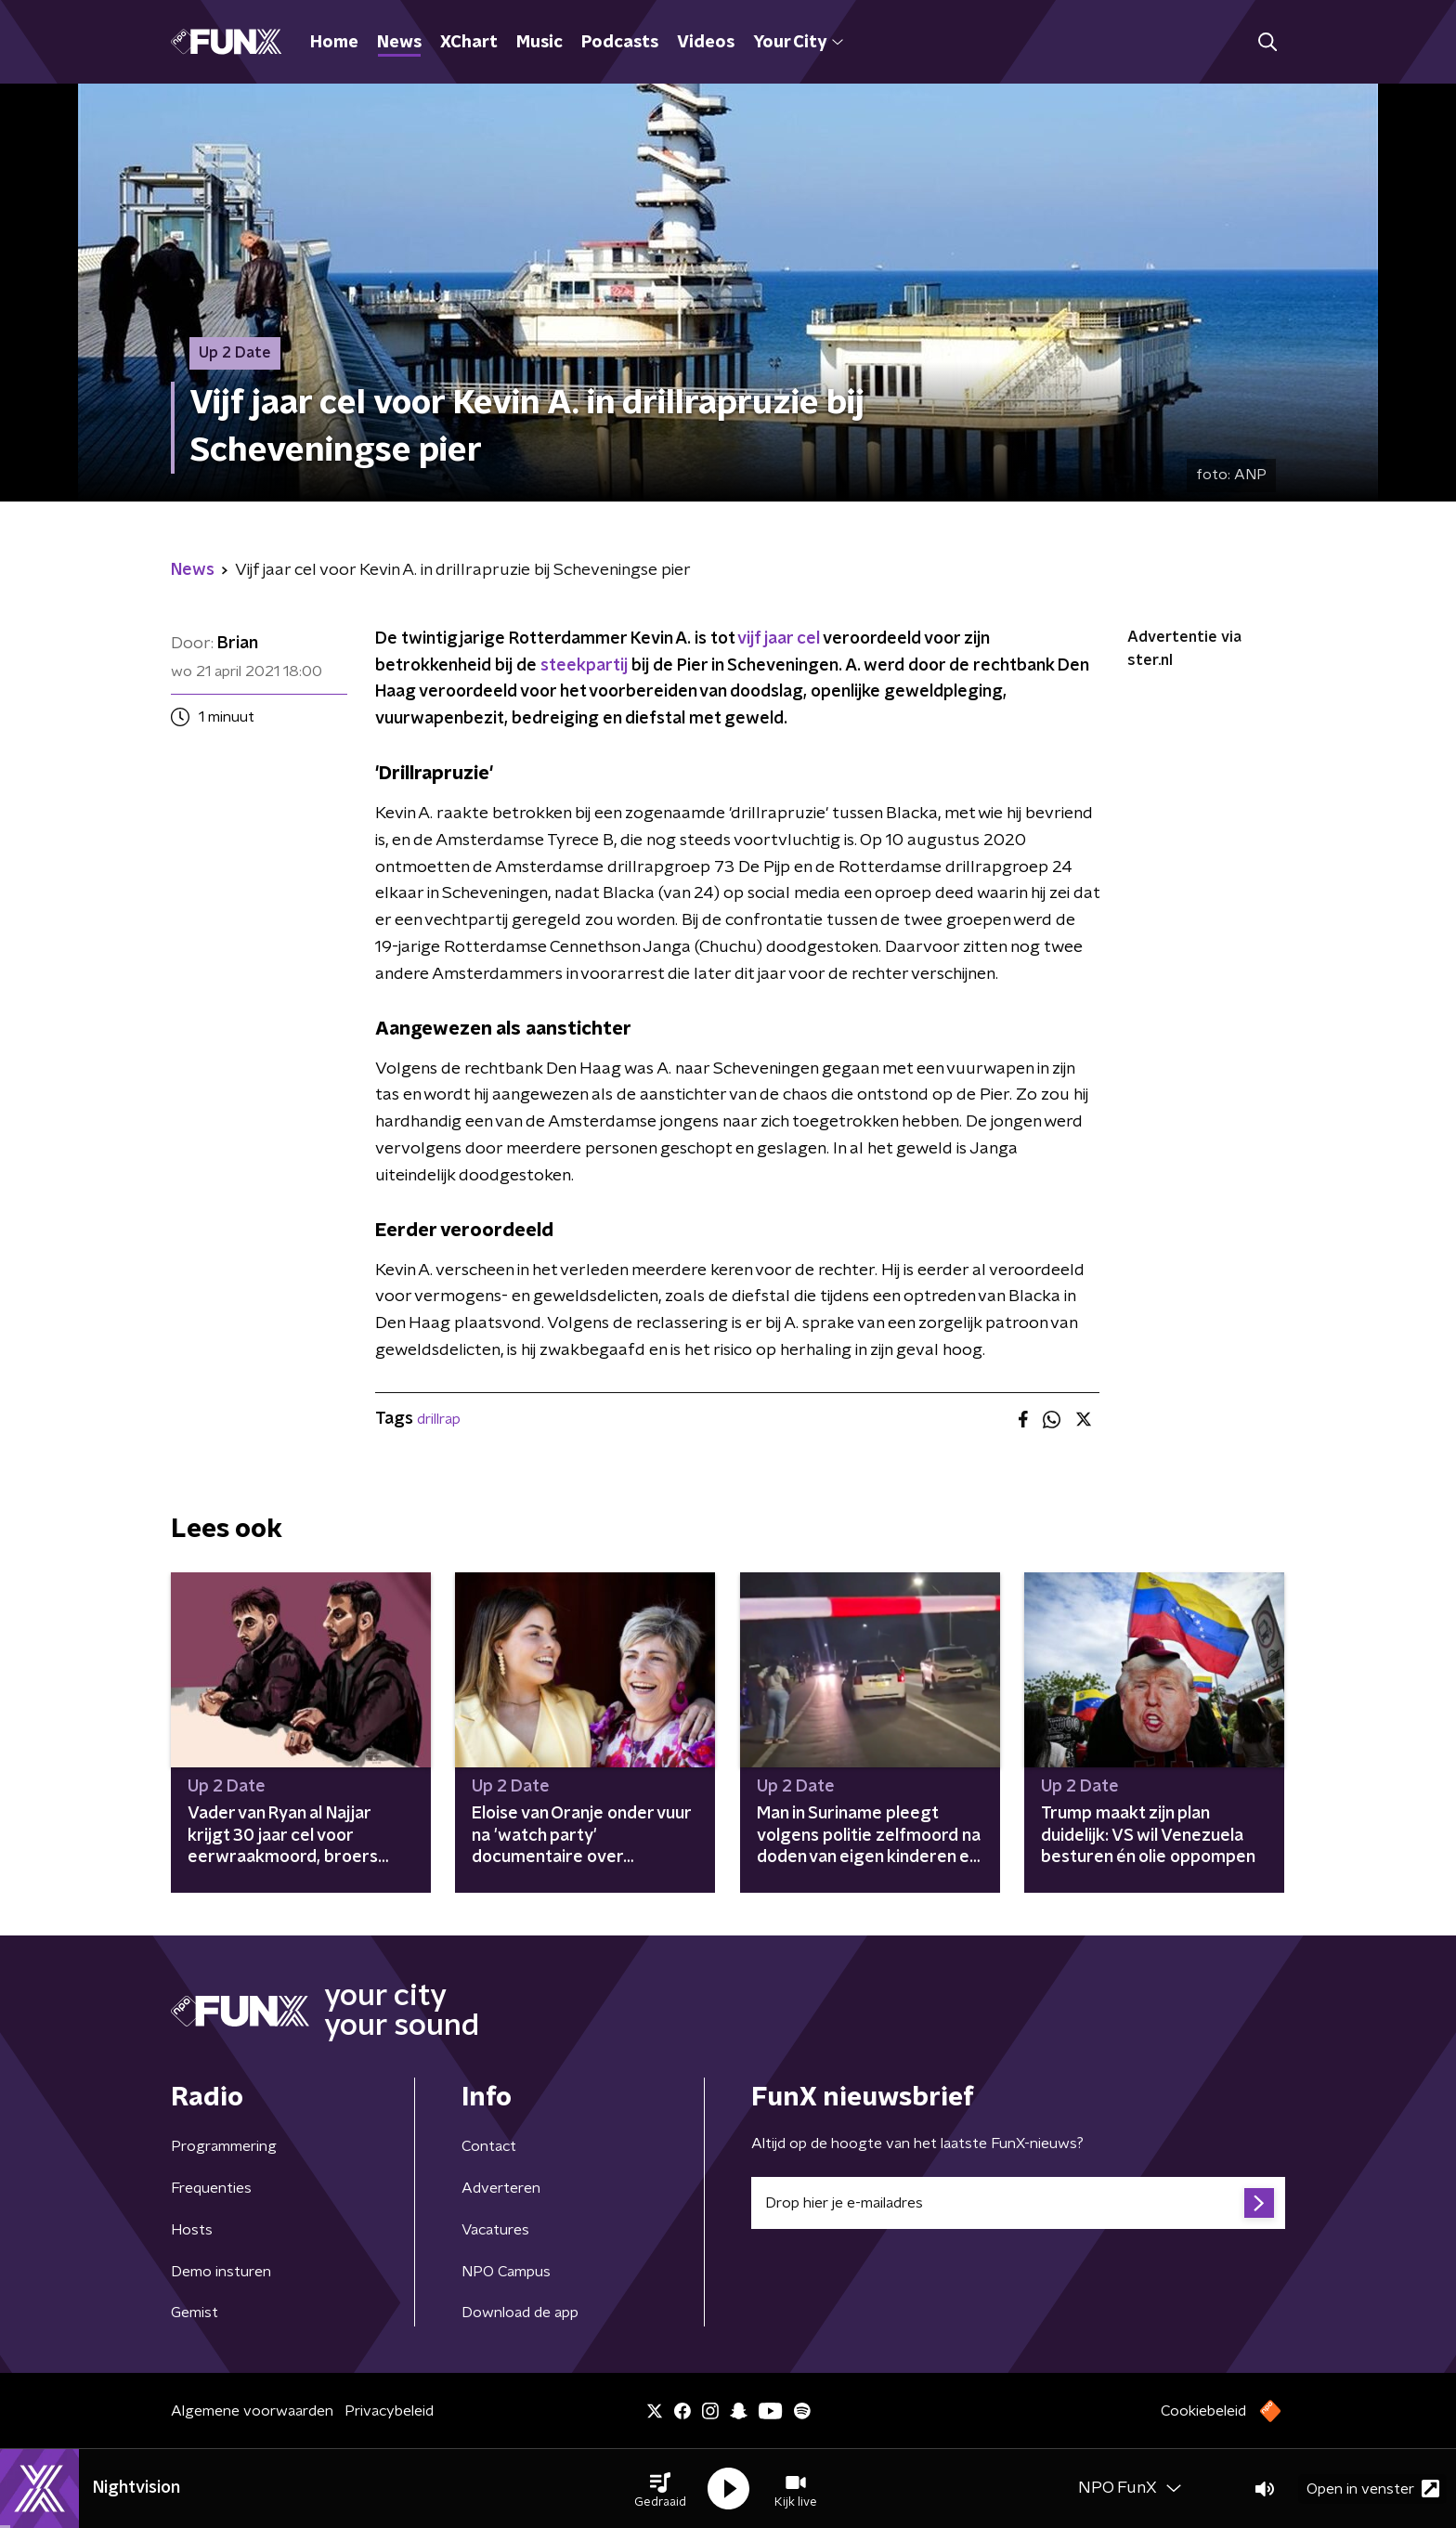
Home (334, 42)
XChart (469, 42)
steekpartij (584, 666)
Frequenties (211, 2188)
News (399, 42)
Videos (705, 42)
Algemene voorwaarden (252, 2411)
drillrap (439, 1419)
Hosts (192, 2229)
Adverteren (501, 2188)
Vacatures (495, 2229)
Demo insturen (221, 2271)
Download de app (520, 2312)
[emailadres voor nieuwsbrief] (1018, 2203)
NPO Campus (506, 2271)
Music (539, 42)
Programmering (224, 2146)
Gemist (194, 2312)
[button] (660, 2489)
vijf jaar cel (778, 639)
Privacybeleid (389, 2411)
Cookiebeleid (1203, 2411)
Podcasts (619, 42)
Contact (489, 2146)
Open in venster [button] (1372, 2488)
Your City (798, 42)
